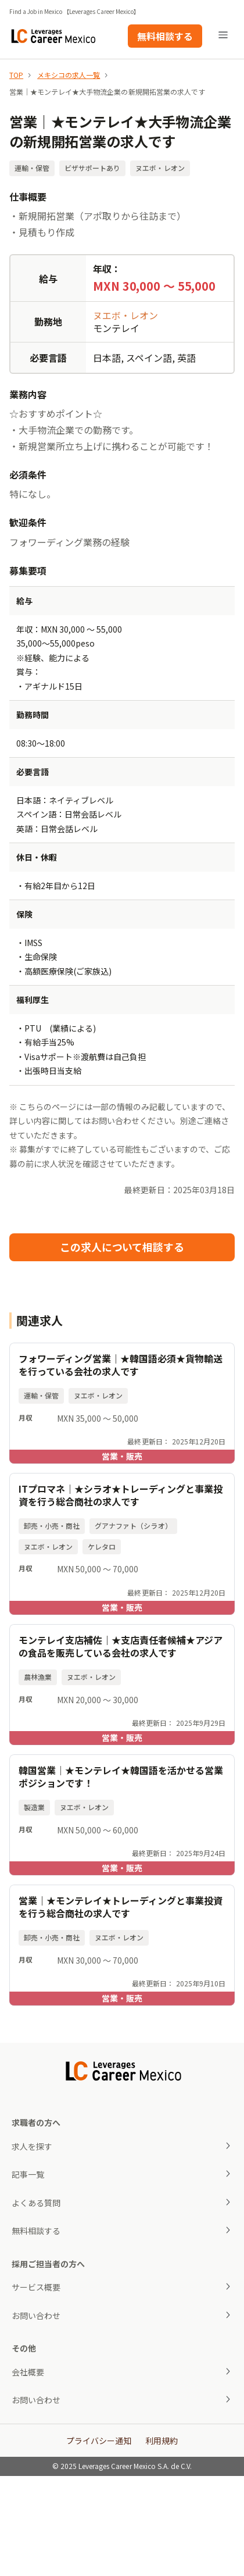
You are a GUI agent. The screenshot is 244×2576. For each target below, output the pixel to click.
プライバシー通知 (98, 2440)
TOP (16, 75)
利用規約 (161, 2440)
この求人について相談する (122, 1246)
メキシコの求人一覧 (68, 75)
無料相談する (165, 36)
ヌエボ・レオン (125, 315)
